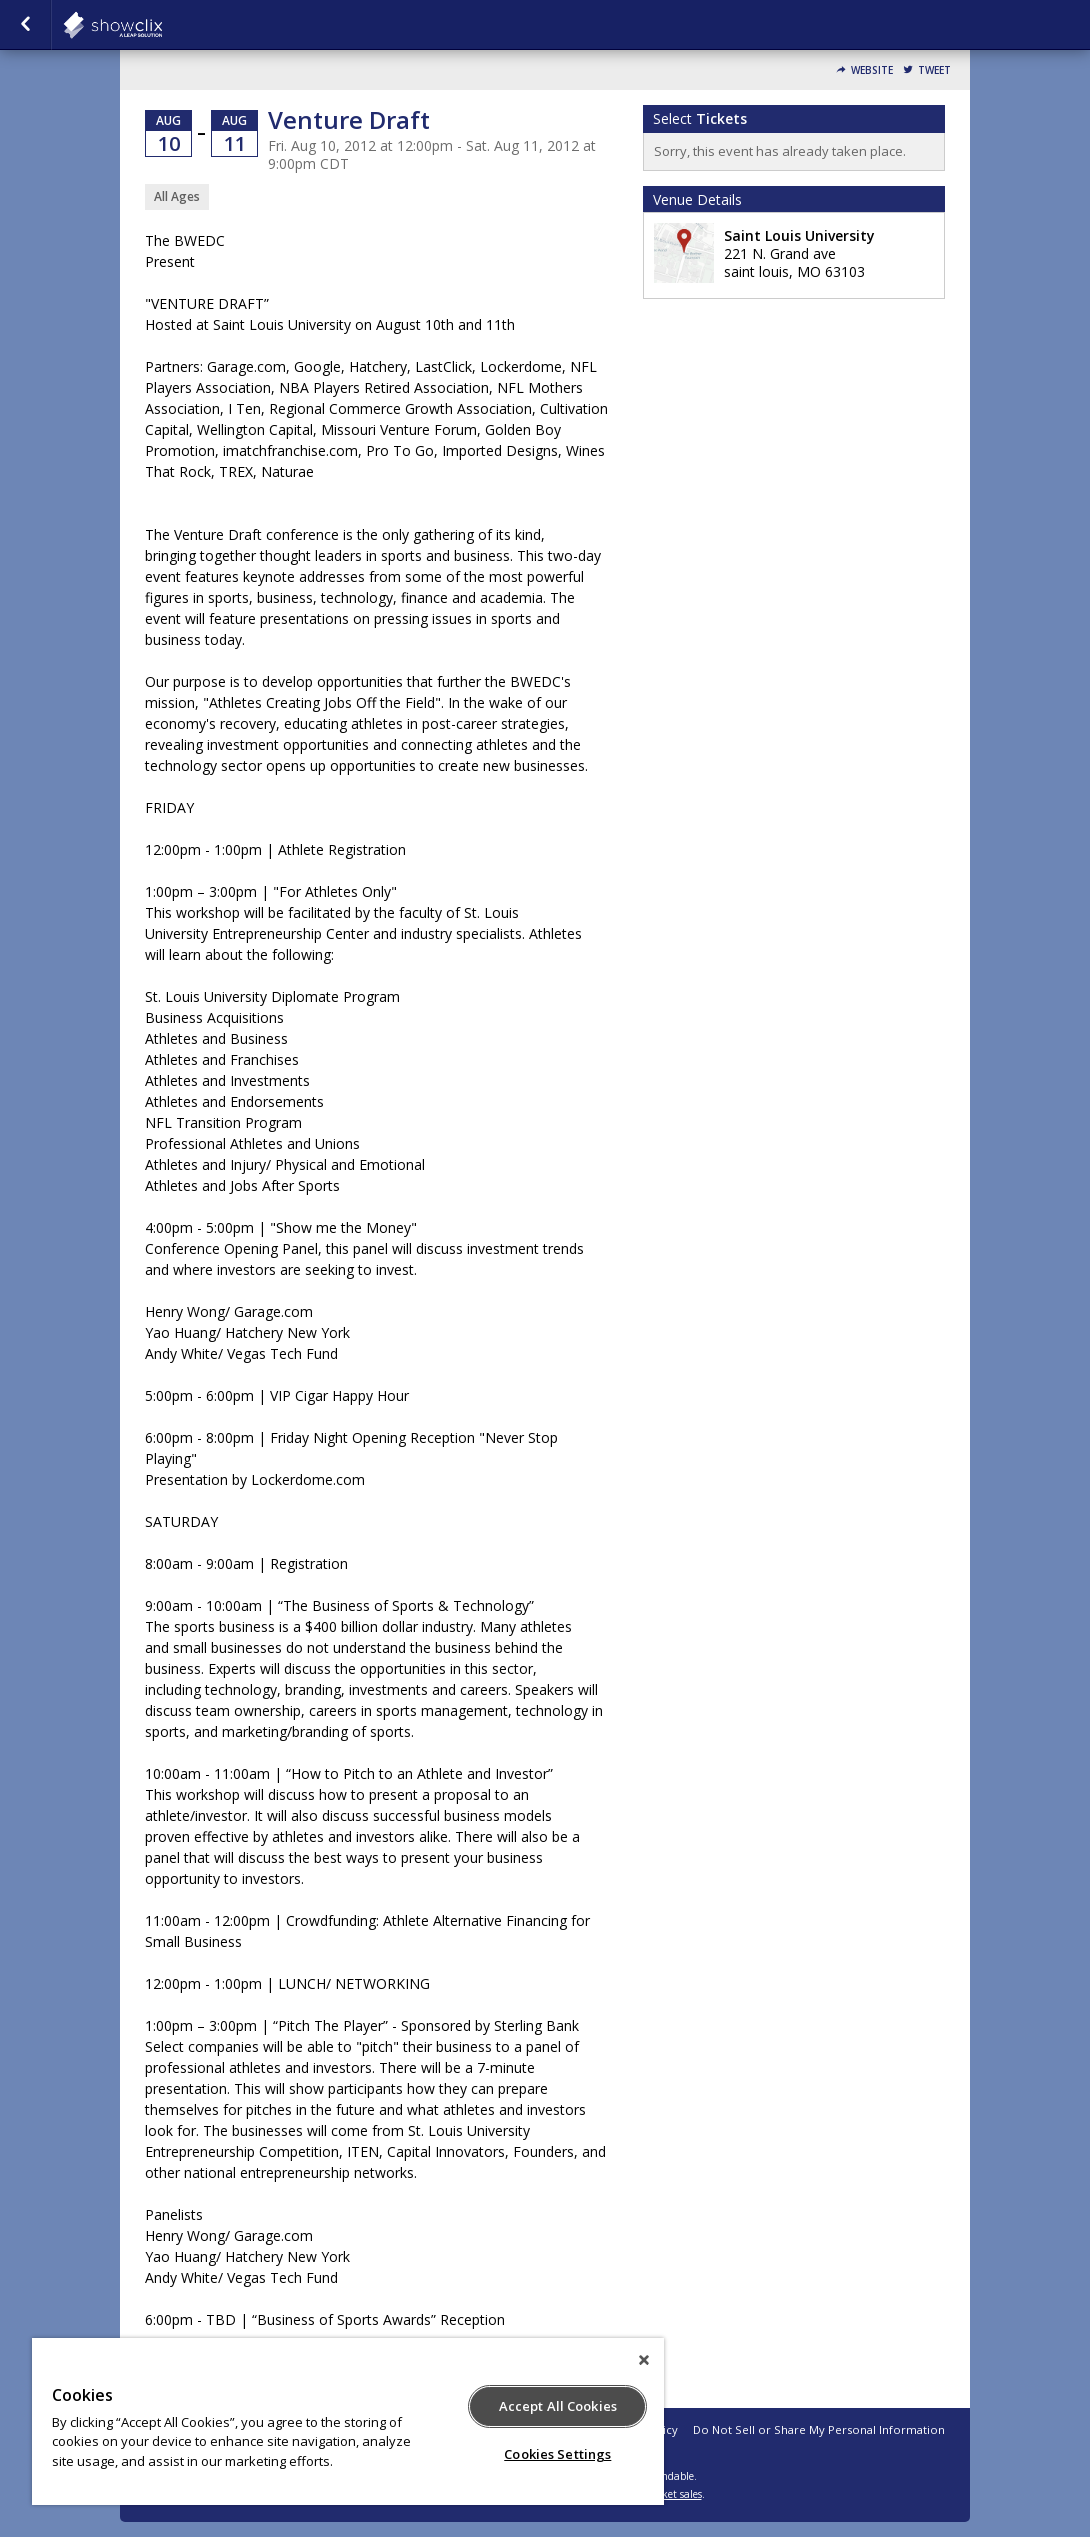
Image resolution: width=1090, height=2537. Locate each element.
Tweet (934, 70)
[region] (348, 2421)
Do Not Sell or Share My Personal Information (819, 2429)
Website (872, 70)
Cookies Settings (557, 2454)
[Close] (644, 2360)
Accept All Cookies (558, 2406)
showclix (162, 25)
